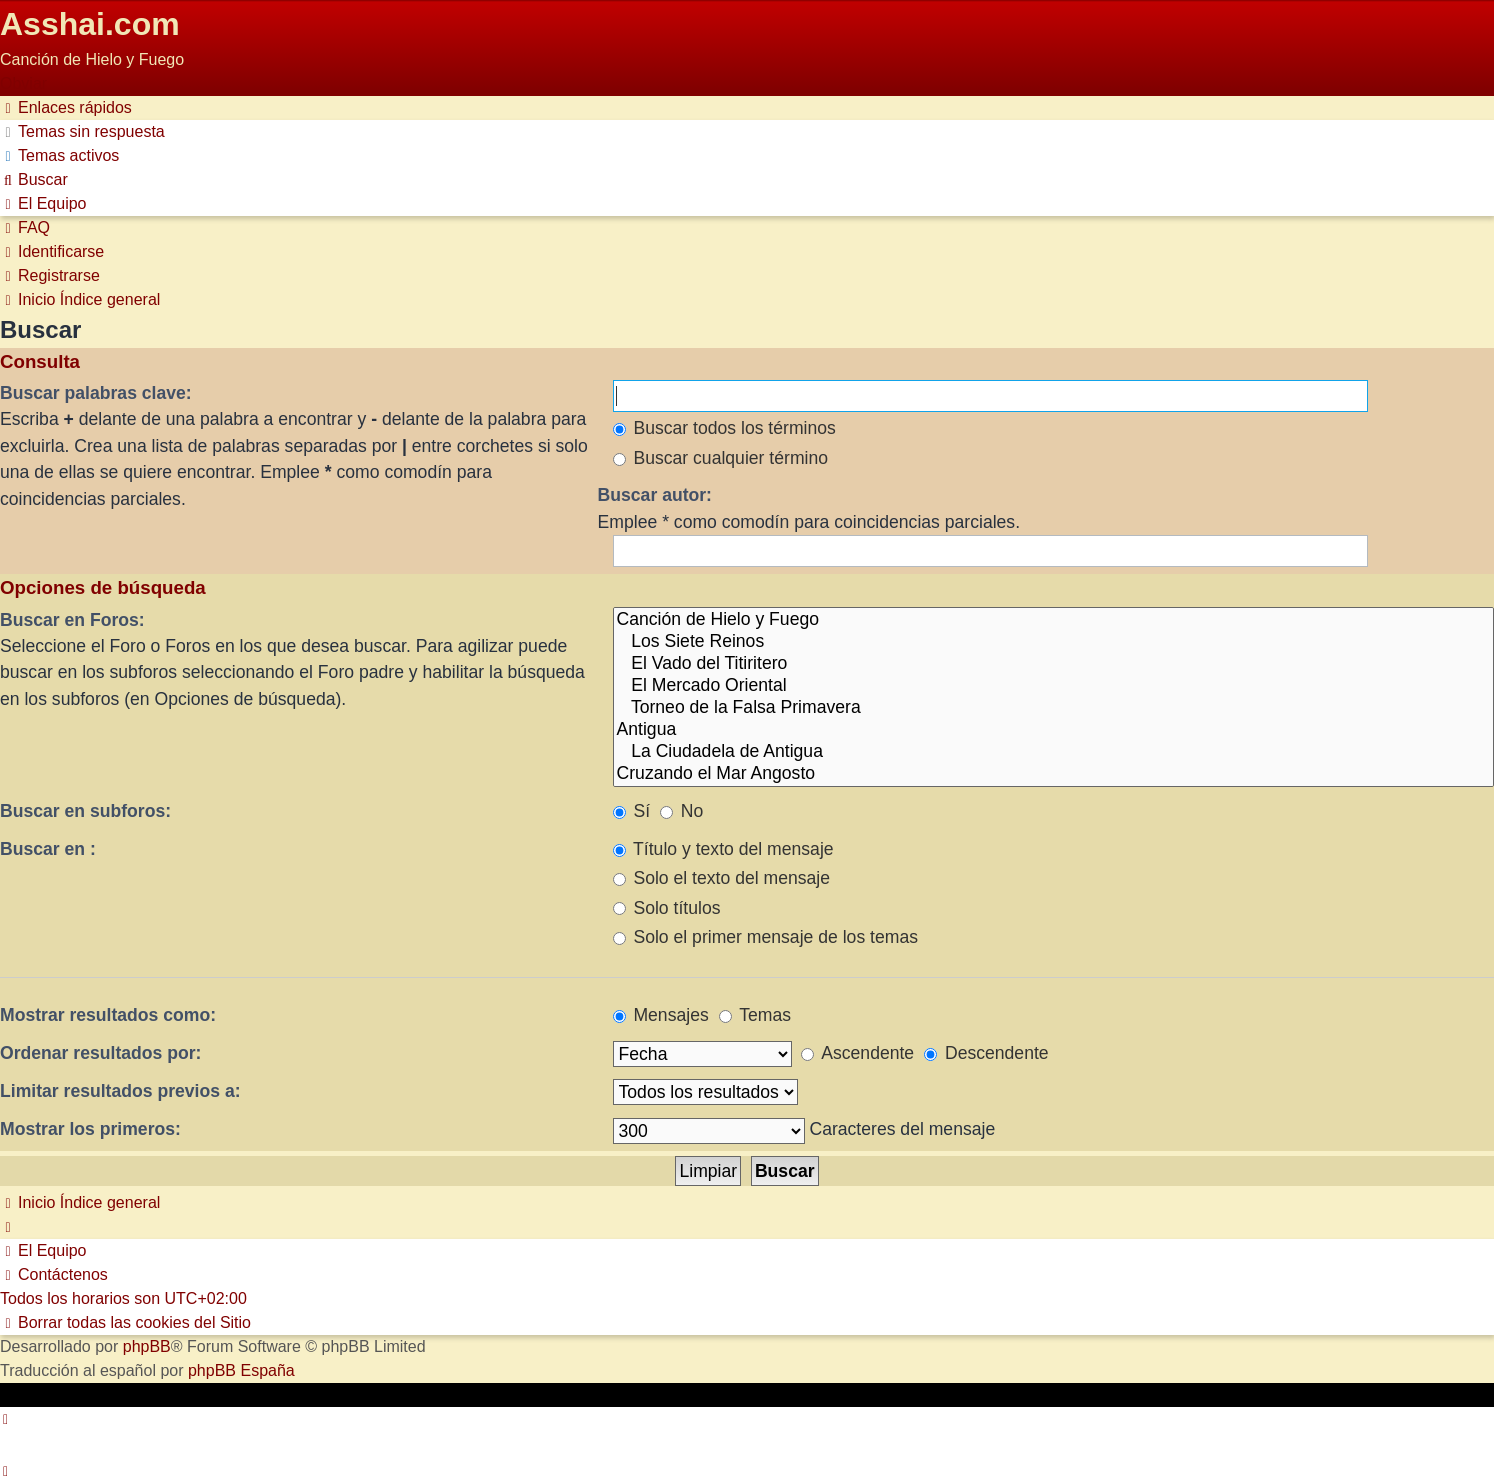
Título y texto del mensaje (723, 849)
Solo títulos (667, 908)
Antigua (1053, 730)
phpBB (147, 1346)
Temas (755, 1015)
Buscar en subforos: (85, 811)
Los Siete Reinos (1053, 642)
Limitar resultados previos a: (120, 1091)
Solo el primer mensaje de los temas (765, 937)
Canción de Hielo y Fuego (1053, 620)
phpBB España (241, 1370)
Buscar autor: (655, 495)
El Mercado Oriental (1053, 686)
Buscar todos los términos (724, 428)
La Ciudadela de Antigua (1053, 752)
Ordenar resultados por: (100, 1053)
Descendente (986, 1053)
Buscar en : (48, 849)
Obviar (23, 83)
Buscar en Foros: (72, 620)
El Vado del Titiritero (1053, 664)
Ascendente (857, 1053)
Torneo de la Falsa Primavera (1053, 708)
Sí (632, 811)
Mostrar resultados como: (108, 1015)
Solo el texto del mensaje (721, 878)
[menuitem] (82, 131)
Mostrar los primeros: (90, 1129)
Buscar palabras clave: (96, 393)
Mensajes (661, 1015)
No (681, 811)
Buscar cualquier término (721, 458)
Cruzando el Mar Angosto (1053, 774)
